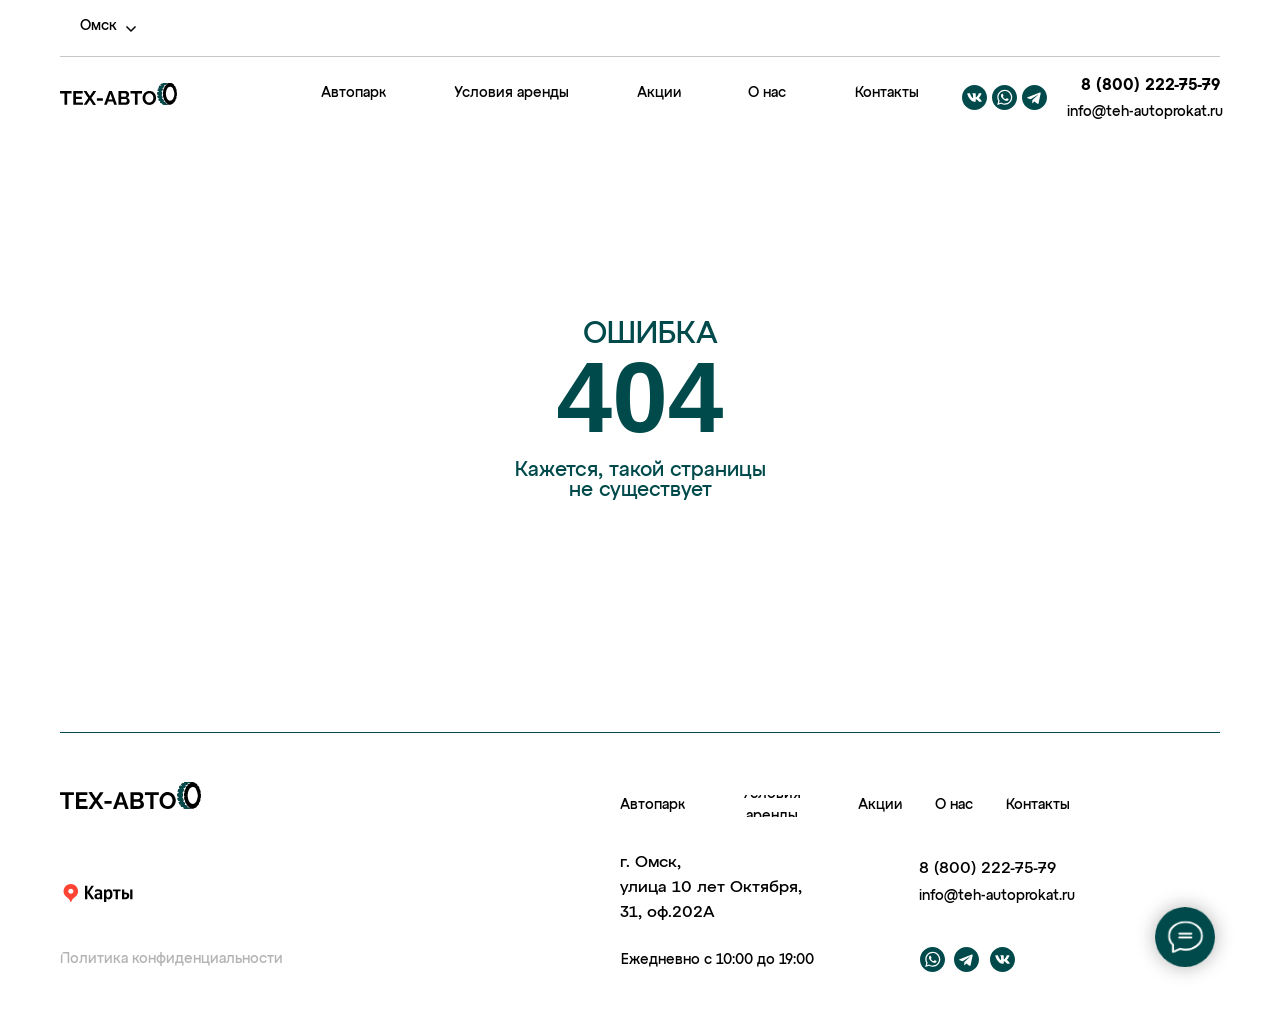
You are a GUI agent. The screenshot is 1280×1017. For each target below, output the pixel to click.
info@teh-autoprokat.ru (1145, 112)
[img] (259, 94)
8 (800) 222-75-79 (1150, 86)
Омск (98, 26)
